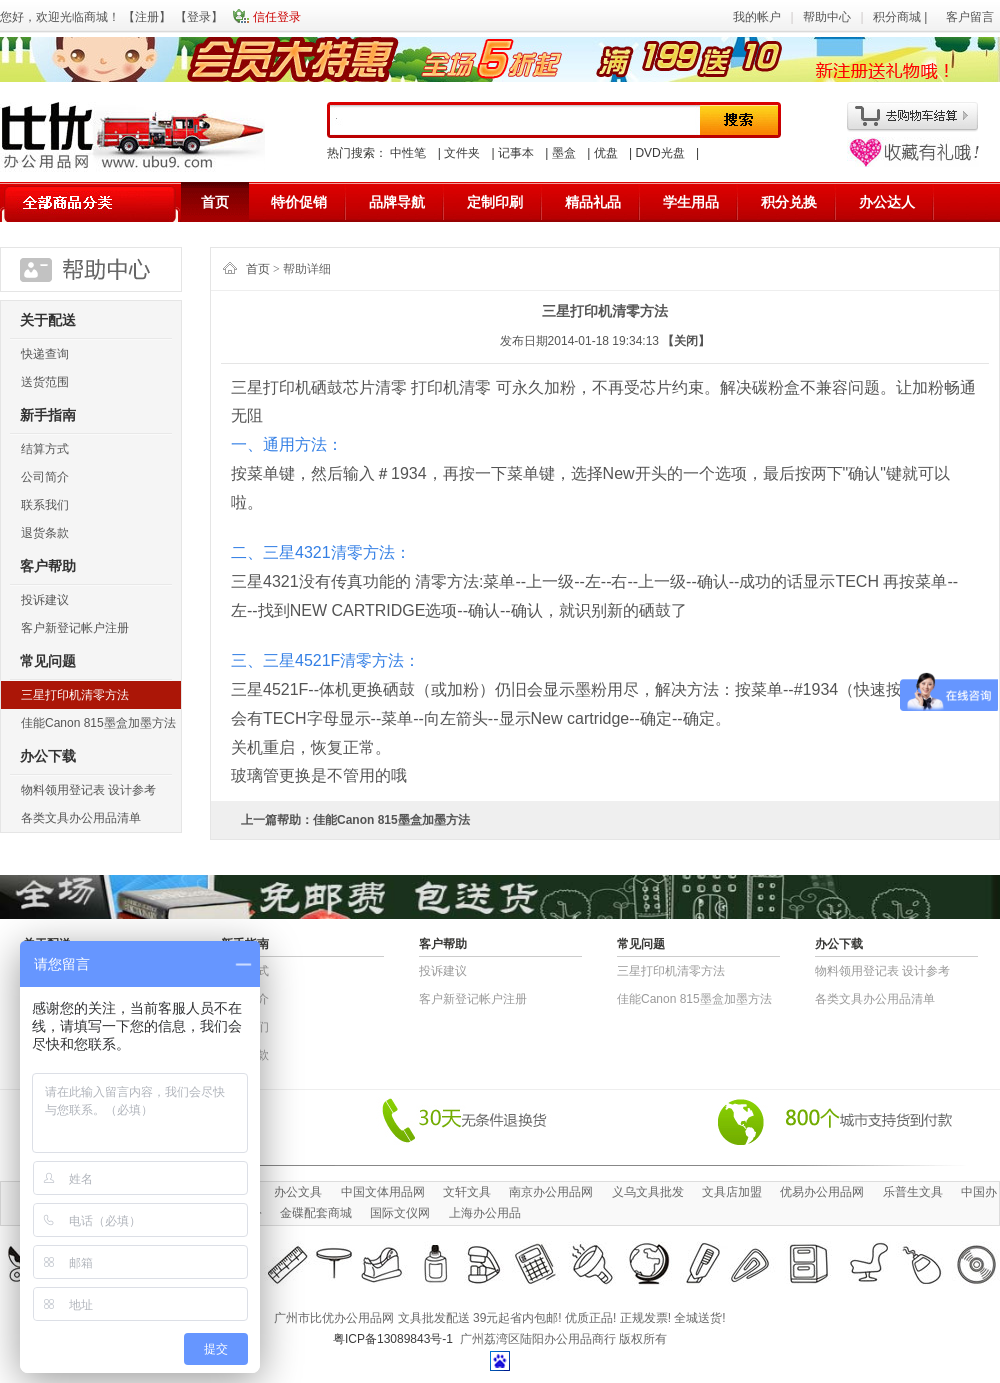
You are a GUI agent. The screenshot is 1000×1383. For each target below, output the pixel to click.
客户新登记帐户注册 (75, 628)
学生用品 (691, 202)
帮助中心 (827, 17)
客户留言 (970, 17)
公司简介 (45, 477)
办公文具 (298, 1192)
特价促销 (299, 202)
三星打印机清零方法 (75, 695)
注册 (147, 17)
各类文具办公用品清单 (81, 818)
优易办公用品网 (822, 1192)
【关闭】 (686, 341)
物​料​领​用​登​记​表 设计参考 (88, 790)
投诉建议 (45, 600)
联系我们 (45, 505)
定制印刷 (495, 202)
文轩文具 (467, 1192)
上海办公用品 (485, 1213)
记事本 (516, 153)
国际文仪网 (400, 1213)
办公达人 (887, 202)
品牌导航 (397, 202)
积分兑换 (789, 202)
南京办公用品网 (551, 1192)
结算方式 (45, 449)
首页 (215, 202)
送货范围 (45, 382)
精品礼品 (593, 202)
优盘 (606, 153)
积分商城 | (902, 17)
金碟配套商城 (316, 1213)
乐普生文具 (913, 1192)
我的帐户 (757, 17)
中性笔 (408, 153)
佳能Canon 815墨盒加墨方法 (98, 723)
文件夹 (462, 153)
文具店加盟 (732, 1192)
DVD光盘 (659, 153)
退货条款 (45, 533)
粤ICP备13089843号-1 (393, 1339)
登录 (199, 17)
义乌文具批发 (648, 1192)
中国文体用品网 (383, 1192)
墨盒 (564, 153)
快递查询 (45, 354)
